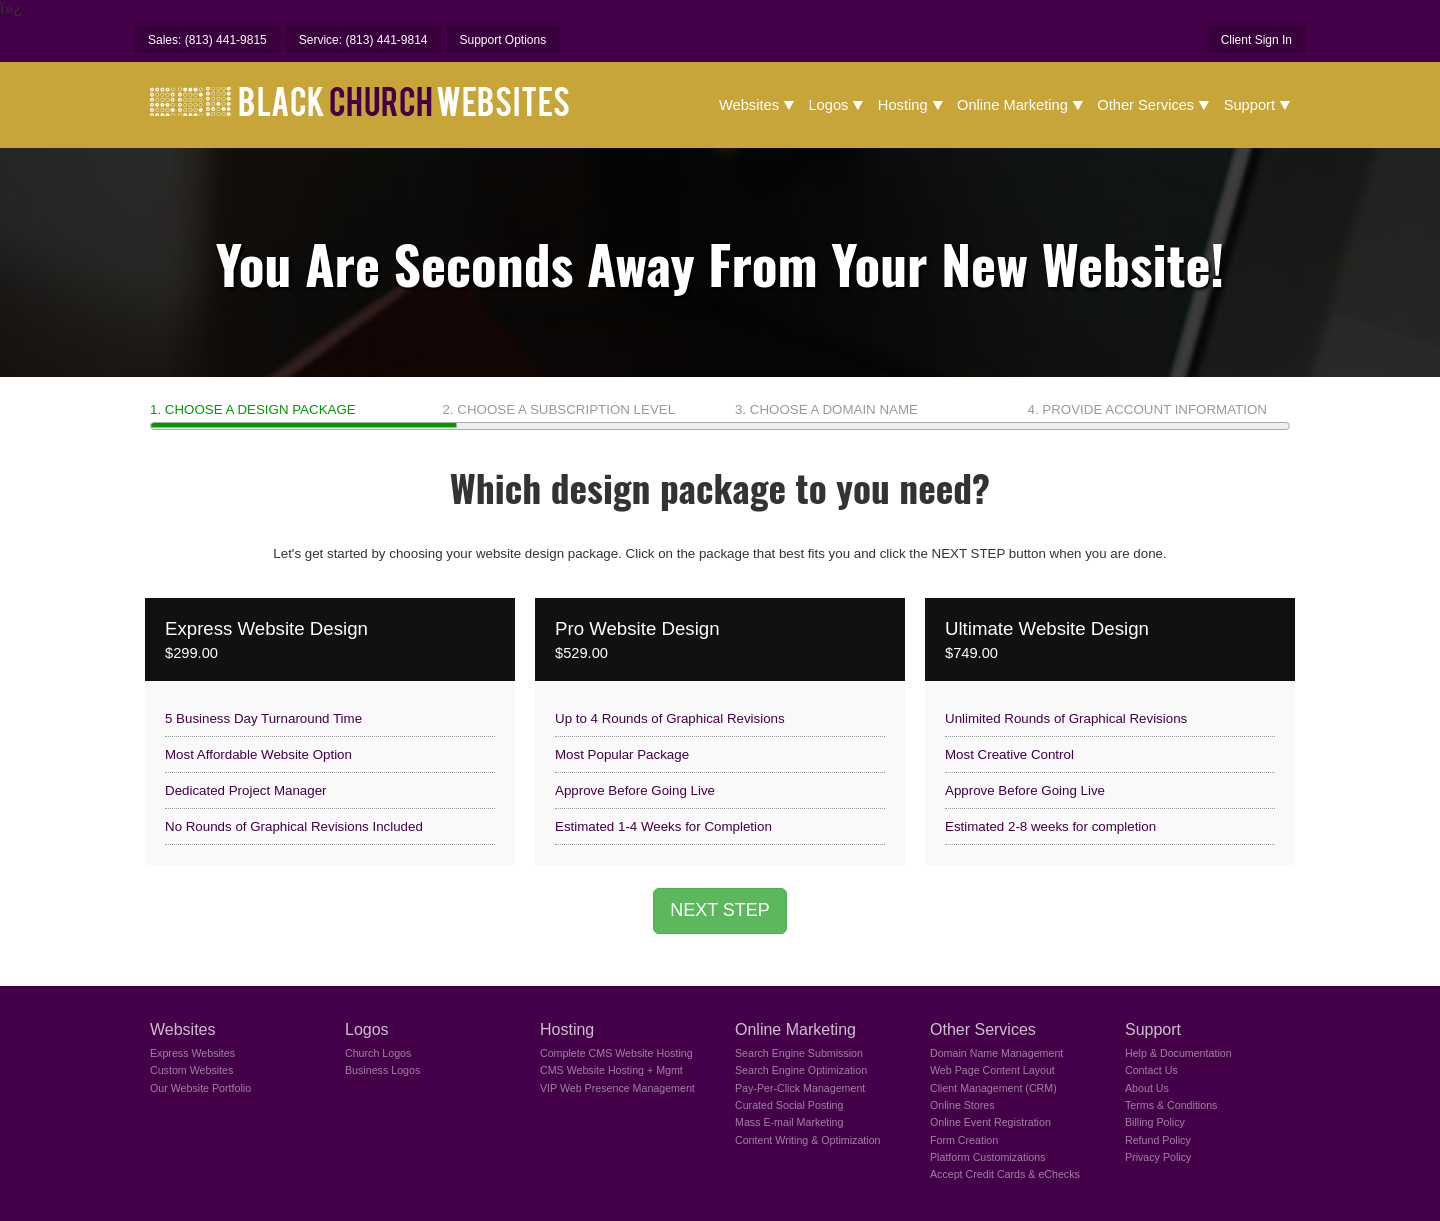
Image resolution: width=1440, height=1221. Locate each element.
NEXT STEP (720, 910)
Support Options (503, 40)
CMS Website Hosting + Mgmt (611, 1070)
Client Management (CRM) (993, 1088)
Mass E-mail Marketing (789, 1122)
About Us (1147, 1088)
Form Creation (964, 1140)
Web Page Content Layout (992, 1070)
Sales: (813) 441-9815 (207, 40)
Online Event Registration (990, 1122)
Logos (828, 105)
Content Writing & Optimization (808, 1140)
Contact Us (1151, 1070)
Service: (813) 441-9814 (363, 40)
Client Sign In (1256, 40)
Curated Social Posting (789, 1105)
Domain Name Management (996, 1053)
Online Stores (962, 1105)
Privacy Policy (1158, 1157)
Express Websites (192, 1053)
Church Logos (378, 1053)
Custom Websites (191, 1070)
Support (1249, 105)
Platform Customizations (987, 1157)
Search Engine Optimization (801, 1070)
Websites (749, 105)
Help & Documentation (1178, 1053)
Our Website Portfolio (200, 1088)
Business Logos (382, 1070)
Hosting (903, 105)
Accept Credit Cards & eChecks (1005, 1174)
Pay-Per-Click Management (800, 1088)
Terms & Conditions (1171, 1105)
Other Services (1145, 105)
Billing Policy (1155, 1122)
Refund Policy (1158, 1140)
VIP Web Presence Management (617, 1088)
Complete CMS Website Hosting (616, 1053)
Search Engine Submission (799, 1053)
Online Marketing (1012, 105)
